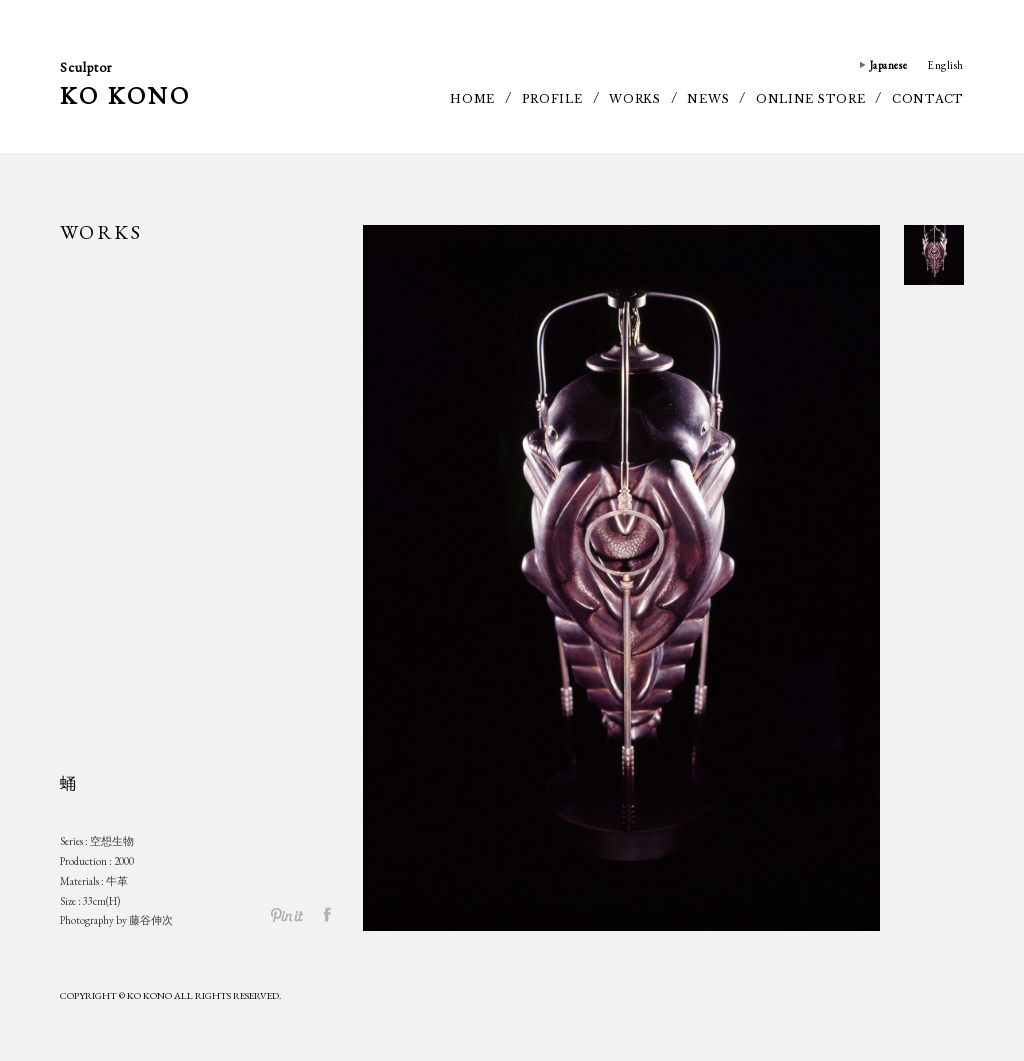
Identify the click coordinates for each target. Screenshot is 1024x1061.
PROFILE (552, 99)
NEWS (708, 99)
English (945, 65)
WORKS (635, 99)
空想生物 (112, 841)
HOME (472, 99)
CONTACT (928, 99)
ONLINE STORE (810, 99)
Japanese (888, 65)
